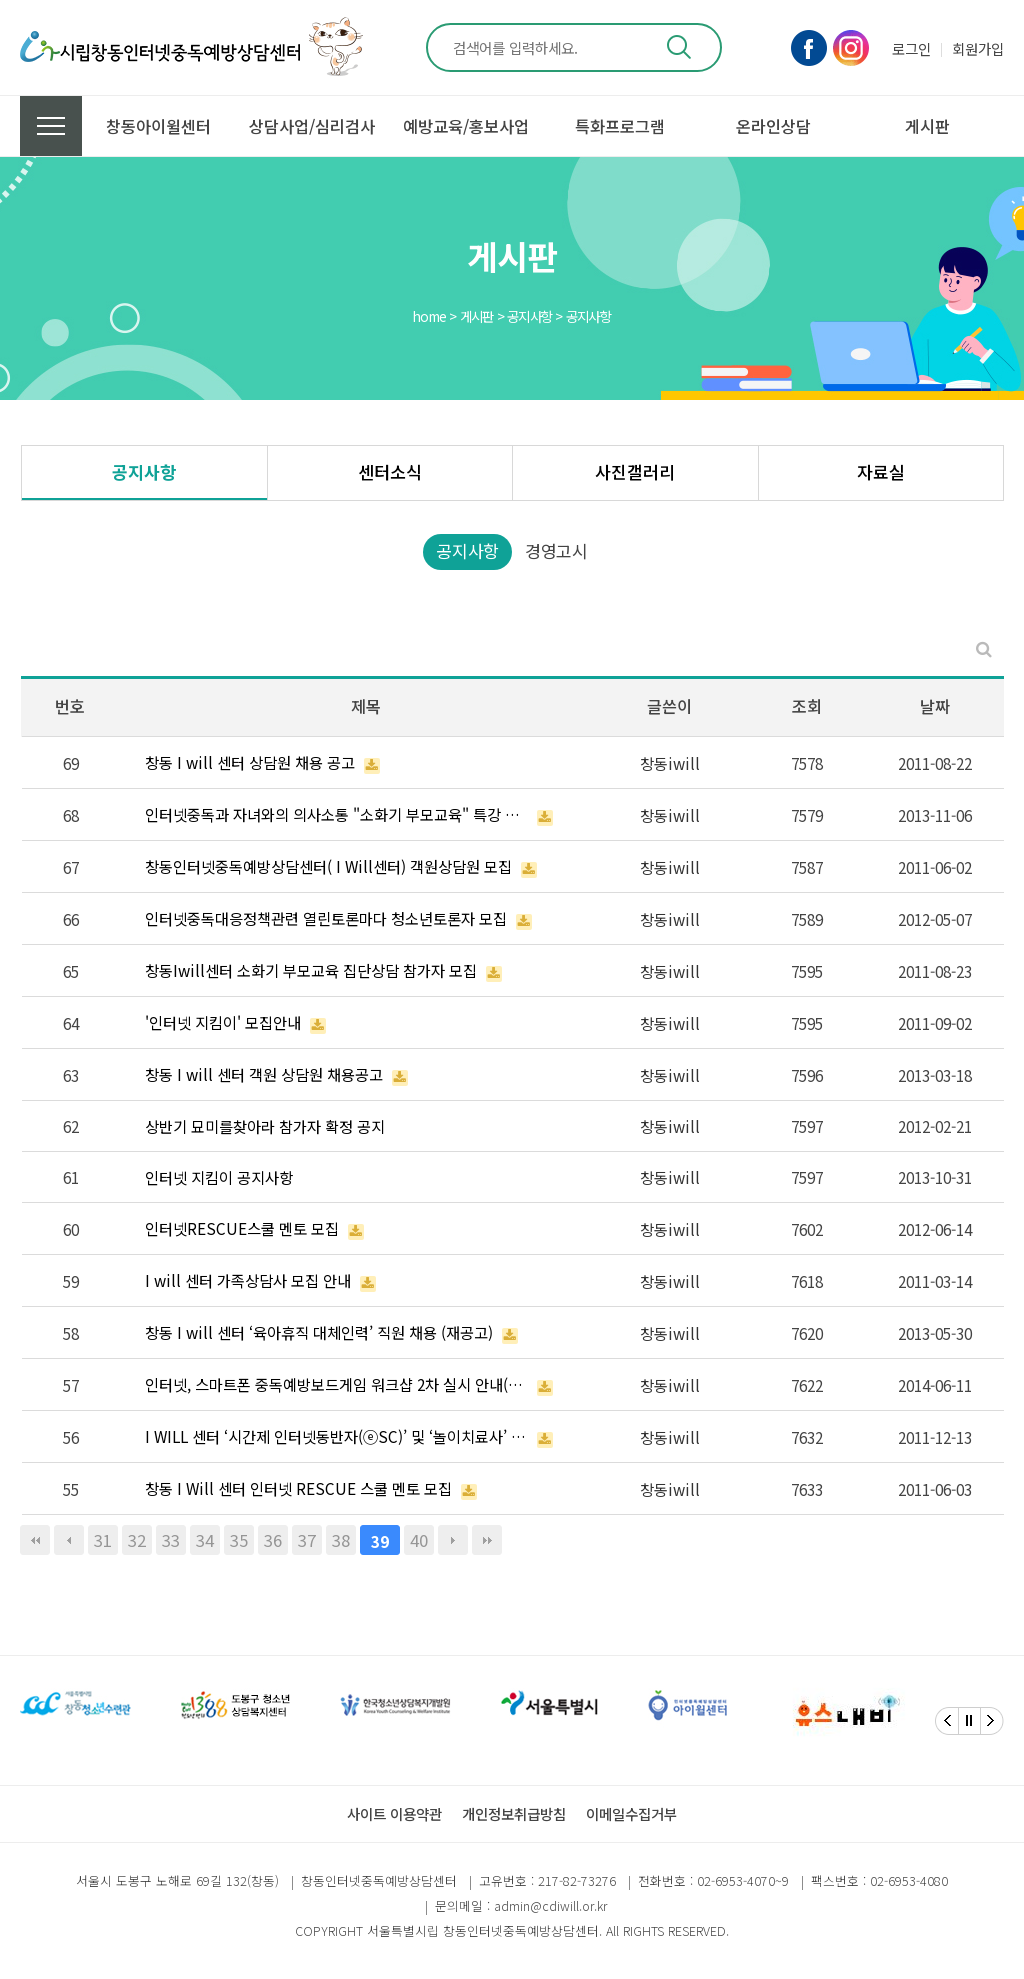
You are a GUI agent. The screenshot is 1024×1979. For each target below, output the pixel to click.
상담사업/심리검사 (312, 126)
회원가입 (978, 48)
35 (239, 1540)
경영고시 (556, 550)
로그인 (911, 48)
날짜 (935, 706)
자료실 (881, 471)
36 (273, 1540)
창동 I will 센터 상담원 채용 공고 (250, 762)
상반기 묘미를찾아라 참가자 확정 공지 (265, 1126)
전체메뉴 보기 (51, 126)
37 (307, 1540)
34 (205, 1540)
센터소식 (390, 471)
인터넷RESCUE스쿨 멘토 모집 (242, 1228)
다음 (453, 1540)
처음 (35, 1540)
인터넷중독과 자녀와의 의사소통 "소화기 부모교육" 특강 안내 (336, 814)
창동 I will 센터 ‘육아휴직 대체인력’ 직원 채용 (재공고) (319, 1332)
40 (419, 1540)
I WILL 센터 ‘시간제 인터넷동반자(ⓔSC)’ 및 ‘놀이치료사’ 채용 (336, 1436)
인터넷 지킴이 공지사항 (219, 1177)
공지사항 (144, 471)
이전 (69, 1540)
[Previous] (947, 1721)
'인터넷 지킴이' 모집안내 (223, 1022)
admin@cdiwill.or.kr (550, 1905)
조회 (807, 706)
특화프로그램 (620, 126)
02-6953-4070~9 (743, 1880)
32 (137, 1540)
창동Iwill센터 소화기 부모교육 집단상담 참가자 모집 (311, 970)
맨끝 (487, 1540)
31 (103, 1540)
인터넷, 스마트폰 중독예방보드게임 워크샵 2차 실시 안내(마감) (336, 1384)
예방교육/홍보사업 (466, 126)
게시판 (927, 126)
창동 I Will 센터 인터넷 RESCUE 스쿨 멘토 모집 (298, 1488)
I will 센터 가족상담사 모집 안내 (248, 1280)
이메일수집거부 (631, 1813)
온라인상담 (773, 126)
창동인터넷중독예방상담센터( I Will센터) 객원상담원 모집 (328, 866)
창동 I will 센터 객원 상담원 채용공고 (264, 1074)
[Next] (992, 1721)
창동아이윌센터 (158, 126)
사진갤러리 (635, 471)
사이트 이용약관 (394, 1813)
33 (171, 1540)
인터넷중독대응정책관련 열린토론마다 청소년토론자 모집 (326, 918)
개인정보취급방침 (514, 1813)
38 (341, 1540)
